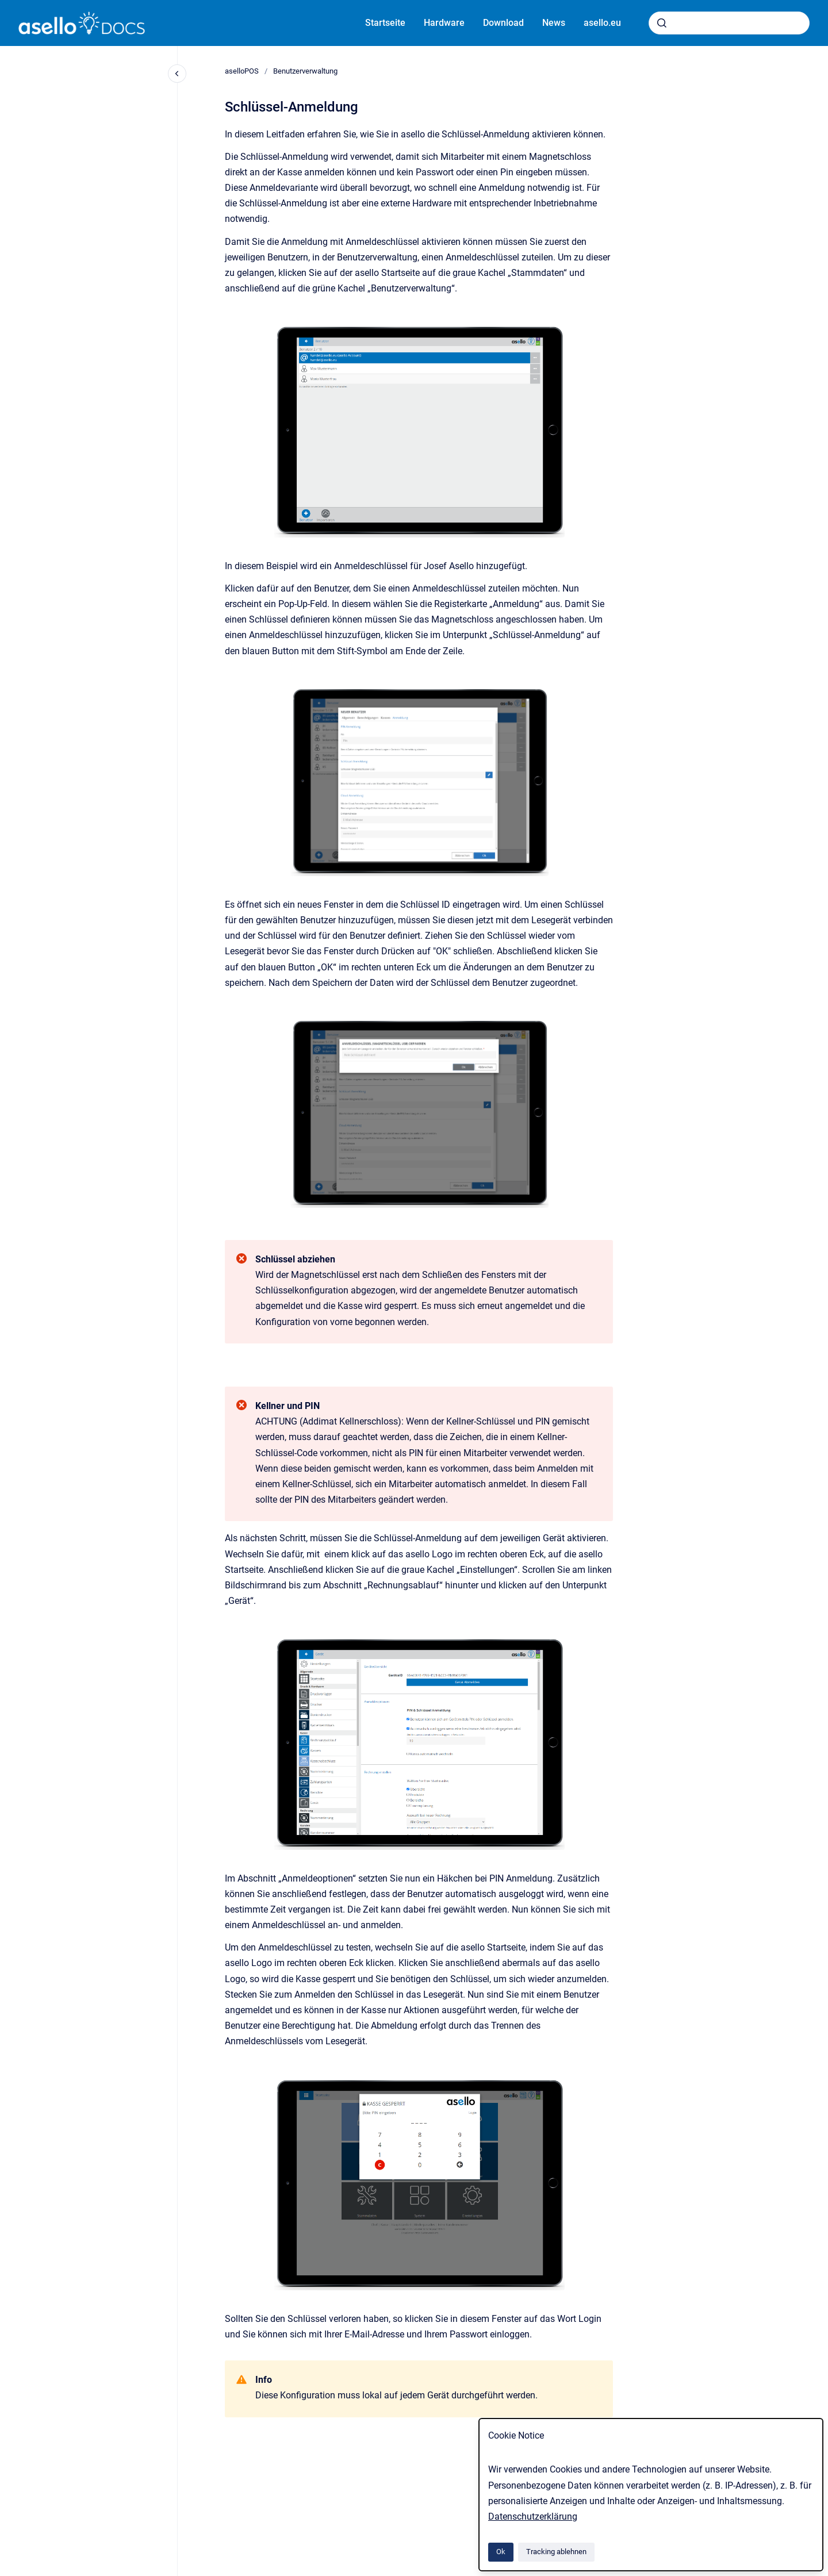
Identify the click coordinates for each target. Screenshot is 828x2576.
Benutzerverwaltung (305, 71)
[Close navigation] (177, 73)
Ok (500, 2551)
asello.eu (602, 22)
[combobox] (729, 23)
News (553, 22)
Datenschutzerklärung (532, 2516)
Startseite (385, 22)
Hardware (444, 22)
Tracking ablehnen (556, 2551)
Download (503, 22)
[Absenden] (662, 23)
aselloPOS (242, 71)
